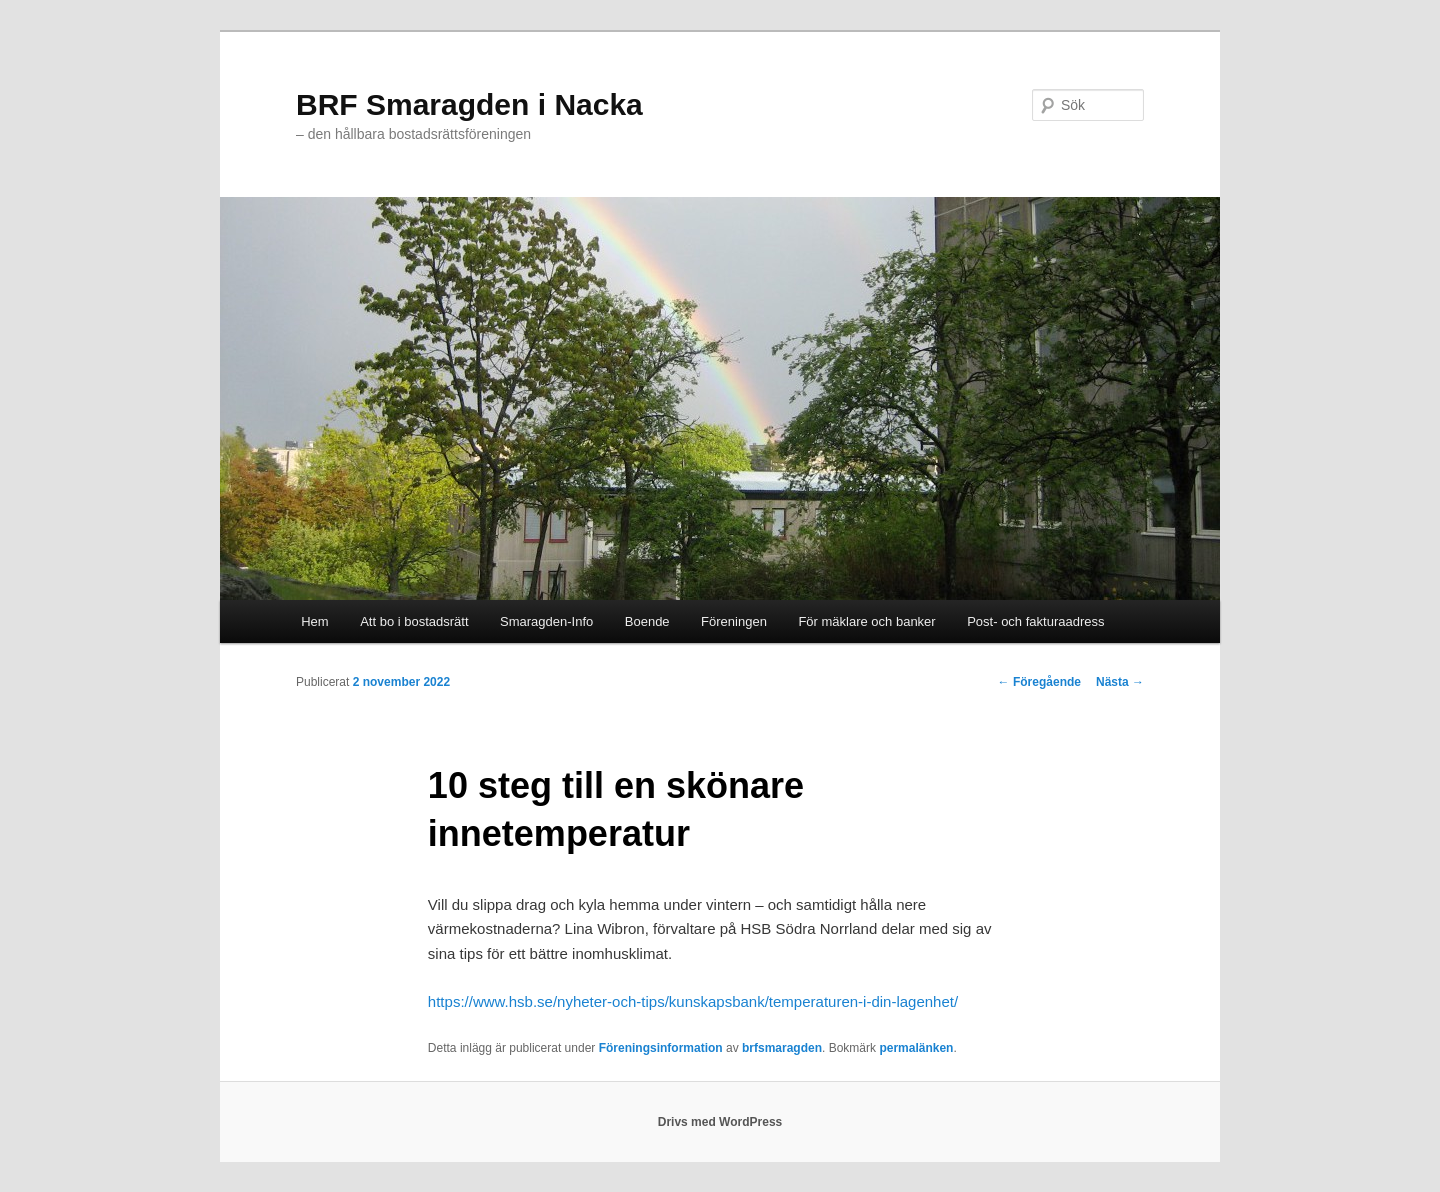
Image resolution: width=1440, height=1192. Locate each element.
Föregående (1039, 682)
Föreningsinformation (661, 1048)
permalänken (916, 1048)
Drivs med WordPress (720, 1122)
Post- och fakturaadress (1035, 621)
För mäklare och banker (866, 621)
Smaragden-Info (546, 621)
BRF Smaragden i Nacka (469, 104)
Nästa (1120, 682)
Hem (314, 621)
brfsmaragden (782, 1048)
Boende (647, 621)
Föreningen (734, 621)
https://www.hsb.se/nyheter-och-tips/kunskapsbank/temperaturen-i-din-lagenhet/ (693, 1001)
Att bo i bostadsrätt (414, 621)
